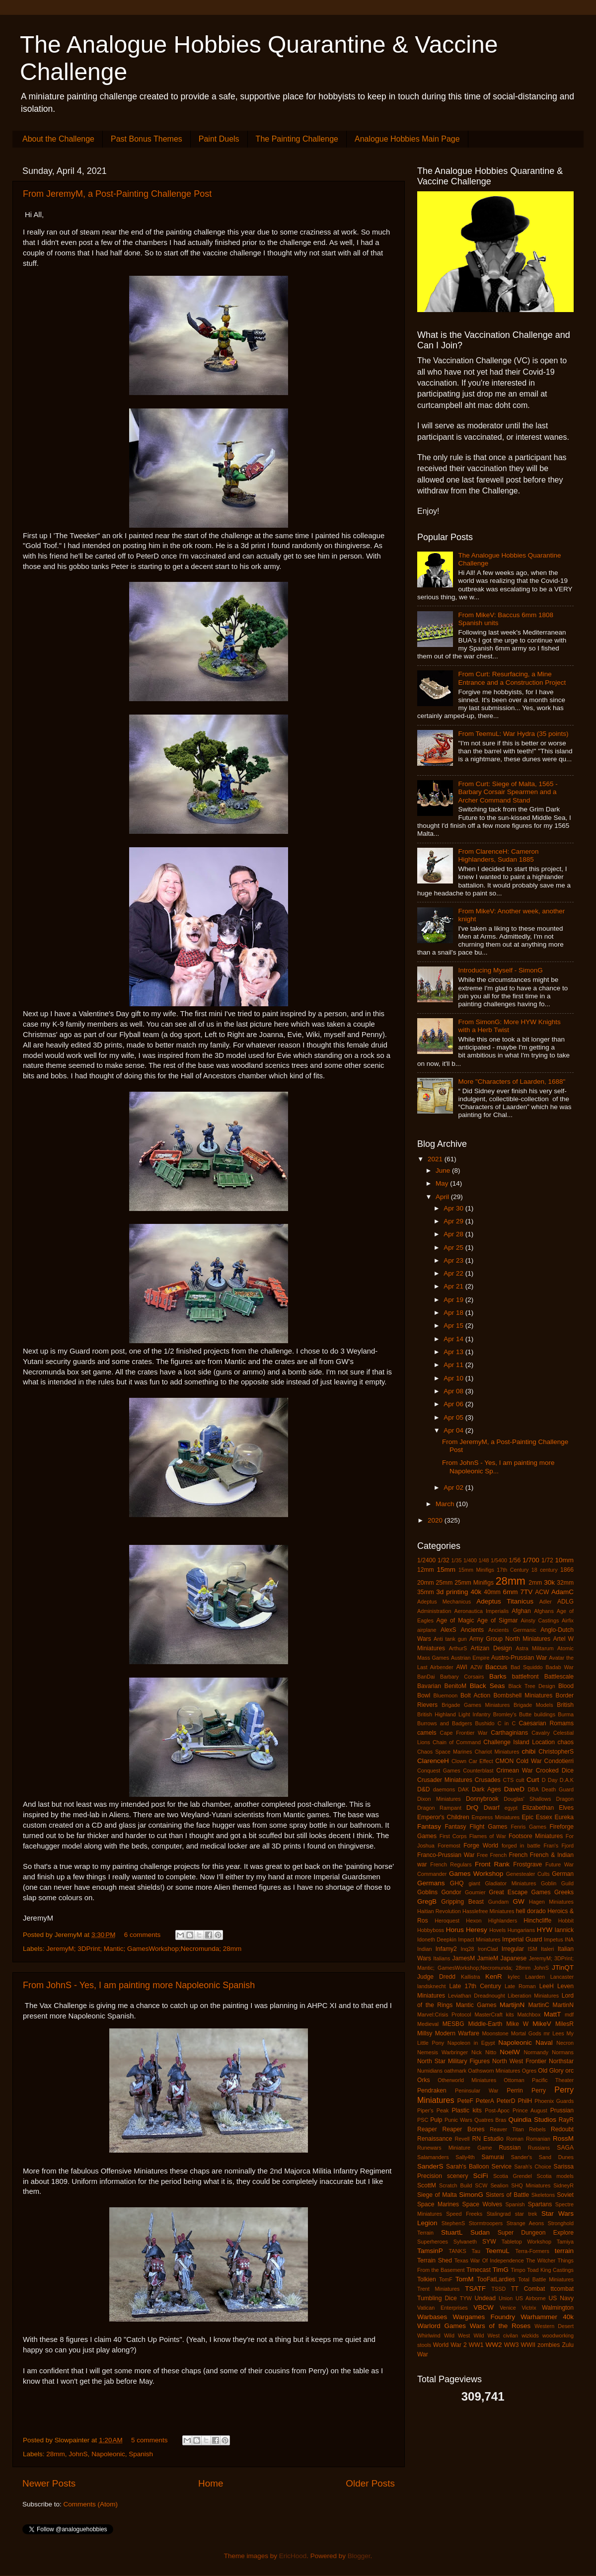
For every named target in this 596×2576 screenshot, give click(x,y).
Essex (544, 1817)
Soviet (565, 2194)
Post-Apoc (497, 2110)
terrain (564, 2250)
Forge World (480, 1845)
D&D (423, 1789)
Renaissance (434, 2138)
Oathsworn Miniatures (494, 2071)
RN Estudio (487, 2138)
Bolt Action (475, 1695)
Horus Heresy (466, 1929)
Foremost (449, 1846)
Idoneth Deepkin (436, 1939)
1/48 (484, 1560)
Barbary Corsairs (462, 1677)
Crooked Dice (555, 1770)
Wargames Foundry (484, 2317)
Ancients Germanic (512, 1630)
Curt (532, 1779)
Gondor (451, 1892)
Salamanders (433, 2157)
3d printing (452, 1592)
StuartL (452, 2232)
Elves (566, 1807)
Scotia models (555, 2176)
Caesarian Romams (546, 1723)
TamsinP (430, 2250)
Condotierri (559, 1761)
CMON (504, 1761)
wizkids (530, 2335)
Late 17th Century (475, 1986)
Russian (510, 2147)
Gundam (498, 1902)
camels (426, 1732)
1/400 (470, 1560)
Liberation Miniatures (533, 1996)
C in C (507, 1723)
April (443, 1197)
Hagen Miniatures (551, 1902)
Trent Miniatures (438, 2289)
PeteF (465, 2100)
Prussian (562, 2110)
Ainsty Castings (540, 1620)
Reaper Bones (464, 2129)
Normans (563, 2052)
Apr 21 (454, 1286)
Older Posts (370, 2483)
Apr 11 (454, 1364)
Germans (431, 1883)
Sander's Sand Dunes (542, 2157)
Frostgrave (527, 1864)
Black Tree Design (532, 1686)
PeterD (506, 2100)
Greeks (564, 1892)
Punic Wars (458, 2120)
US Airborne (531, 2298)
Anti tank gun (450, 1639)
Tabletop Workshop (526, 2242)
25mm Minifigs (474, 1582)
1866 (567, 1569)
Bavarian (429, 1686)
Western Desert (554, 2326)
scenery (457, 2176)
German (563, 1873)
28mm (55, 2454)
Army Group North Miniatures (509, 1638)
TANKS (457, 2251)
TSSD (498, 2289)
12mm (425, 1569)
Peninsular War (476, 2090)
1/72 (547, 1560)
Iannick (564, 1930)
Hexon (473, 1921)
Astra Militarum (534, 1648)
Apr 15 (454, 1325)
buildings (544, 1714)
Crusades (488, 1779)
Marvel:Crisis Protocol (444, 2014)
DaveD (514, 1789)
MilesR (564, 2023)
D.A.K (567, 1780)
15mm (446, 1569)
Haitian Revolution (439, 1911)
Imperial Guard (522, 1939)
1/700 (530, 1560)
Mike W (517, 2023)
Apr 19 (454, 1299)
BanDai (426, 1677)
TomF (445, 2279)
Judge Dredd (436, 1976)
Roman (514, 2139)
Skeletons (543, 2195)
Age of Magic (455, 1620)
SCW (481, 2185)
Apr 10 (454, 1378)
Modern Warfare (457, 2033)
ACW (542, 1592)
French (518, 1855)
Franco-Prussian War (445, 1855)
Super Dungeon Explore (536, 2232)
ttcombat (562, 2288)
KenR (493, 1976)
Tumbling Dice (437, 2298)
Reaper (427, 2129)
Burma (566, 1714)
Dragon (565, 1799)
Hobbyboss (430, 1930)
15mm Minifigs (476, 1570)
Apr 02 (454, 1487)
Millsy (424, 2033)
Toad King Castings (550, 2270)
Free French (492, 1855)
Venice (508, 2308)
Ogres (529, 2071)
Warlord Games (441, 2326)
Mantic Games (476, 2005)
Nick (476, 2052)
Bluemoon (446, 1695)
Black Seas (487, 1686)
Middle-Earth (485, 2023)
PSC (422, 2120)
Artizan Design (491, 1648)
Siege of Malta (437, 2194)
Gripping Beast (462, 1901)
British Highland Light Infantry (454, 1714)
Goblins (427, 1892)
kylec (514, 1977)
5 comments (149, 2440)
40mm (492, 1592)
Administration (434, 1611)
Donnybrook (482, 1798)
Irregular (513, 1948)
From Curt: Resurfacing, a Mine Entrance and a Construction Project (512, 678)
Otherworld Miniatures (467, 2080)
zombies (548, 2344)
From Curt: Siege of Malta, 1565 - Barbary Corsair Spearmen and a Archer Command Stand (507, 792)
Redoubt (562, 2129)
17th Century (512, 1570)
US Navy (561, 2298)
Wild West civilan (495, 2335)
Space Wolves (482, 2204)
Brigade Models (533, 1705)
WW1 (476, 2344)
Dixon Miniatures (439, 1799)
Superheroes (432, 2242)
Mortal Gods (526, 2033)
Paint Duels (219, 139)
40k (475, 1592)
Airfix (568, 1620)
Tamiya (565, 2242)
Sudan (480, 2232)
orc (569, 2070)
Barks (498, 1676)
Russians (539, 2148)
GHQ (457, 1883)
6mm (510, 1592)
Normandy (535, 2052)
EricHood (293, 2556)
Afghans (544, 1611)
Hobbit (566, 1921)
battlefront (525, 1676)
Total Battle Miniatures (546, 2279)
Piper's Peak (432, 2110)
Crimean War (514, 1770)
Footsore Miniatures (536, 1836)
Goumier (475, 1892)
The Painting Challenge (297, 139)
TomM (464, 2279)
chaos (566, 1742)
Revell (462, 2139)
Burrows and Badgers (444, 1723)
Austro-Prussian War (519, 1657)
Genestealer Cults (528, 1874)
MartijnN (512, 2005)
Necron (565, 2043)
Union (506, 2298)
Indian (424, 1949)
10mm (564, 1560)
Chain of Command (457, 1742)
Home (210, 2483)
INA (569, 1939)
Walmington (558, 2307)
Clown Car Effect (472, 1761)
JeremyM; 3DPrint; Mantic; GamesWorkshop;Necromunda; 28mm (143, 1948)
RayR (566, 2119)
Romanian (538, 2139)
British (565, 1704)
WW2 (493, 2344)
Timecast (478, 2269)
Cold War (529, 1761)
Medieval (428, 2024)
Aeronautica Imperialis (481, 1611)
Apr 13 (454, 1352)
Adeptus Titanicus (504, 1601)
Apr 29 (454, 1221)
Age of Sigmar (497, 1620)
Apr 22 (454, 1273)
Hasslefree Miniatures (488, 1911)
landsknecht (431, 1986)
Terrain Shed (434, 2260)
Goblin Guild (557, 1883)
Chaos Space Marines (444, 1752)
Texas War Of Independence (489, 2260)
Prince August (530, 2110)
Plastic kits (466, 2110)
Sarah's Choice (532, 2167)
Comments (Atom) (91, 2504)
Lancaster (562, 1977)
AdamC (562, 1592)
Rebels (537, 2129)
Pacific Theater (553, 2080)
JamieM (488, 1958)
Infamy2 (446, 1948)
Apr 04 (454, 1430)
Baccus (496, 1667)
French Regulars (450, 1864)
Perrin (514, 2090)
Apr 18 (454, 1312)
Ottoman (514, 2080)
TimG (501, 2269)
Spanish (141, 2454)
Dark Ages (486, 1789)
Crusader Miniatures (444, 1779)
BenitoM (456, 1686)
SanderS (430, 2166)
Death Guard (557, 1789)
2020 (436, 1520)
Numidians (430, 2071)
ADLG (565, 1601)
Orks (423, 2080)
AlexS (448, 1629)
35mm (425, 1592)
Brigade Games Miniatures (476, 1705)
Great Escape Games (519, 1892)
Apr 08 (454, 1391)
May (443, 1183)
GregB (427, 1901)
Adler (545, 1602)
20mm (425, 1582)
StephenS (453, 2223)
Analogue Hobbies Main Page (407, 139)
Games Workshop (476, 1873)
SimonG (471, 2194)
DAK (463, 1789)
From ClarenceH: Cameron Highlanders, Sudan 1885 (498, 855)
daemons (444, 1789)
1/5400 (499, 1560)
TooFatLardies (496, 2279)
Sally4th (464, 2157)
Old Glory (550, 2070)
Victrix (529, 2308)
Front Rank (492, 1864)
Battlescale (559, 1676)
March (446, 1504)
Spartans (540, 2204)
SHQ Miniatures (530, 2185)
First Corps (453, 1836)
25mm (444, 1582)
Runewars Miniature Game (454, 2148)
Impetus (553, 1939)
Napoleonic (108, 2454)
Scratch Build (455, 2185)
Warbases (432, 2317)
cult (520, 1780)
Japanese (514, 1958)
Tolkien (426, 2279)
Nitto (490, 2052)
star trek (526, 2214)
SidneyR (563, 2185)
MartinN (563, 2005)
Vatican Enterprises (442, 2308)
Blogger (359, 2556)
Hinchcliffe (537, 1920)
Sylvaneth (465, 2242)
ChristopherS (556, 1751)
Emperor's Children (443, 1817)
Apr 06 (454, 1404)
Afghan (521, 1611)
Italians (441, 1958)
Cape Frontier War (464, 1733)
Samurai (493, 2157)
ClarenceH (433, 1761)
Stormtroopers (486, 2223)
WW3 (511, 2344)
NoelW (510, 2052)
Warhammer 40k (547, 2317)
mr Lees (554, 2033)
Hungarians (521, 1930)
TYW (466, 2298)
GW (518, 1901)
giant (474, 1883)
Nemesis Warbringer (442, 2052)
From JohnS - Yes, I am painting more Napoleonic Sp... (498, 1466)
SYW (489, 2241)
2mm (535, 1582)
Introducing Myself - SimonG (500, 970)
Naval (544, 2042)
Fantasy (429, 1826)
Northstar (561, 2061)
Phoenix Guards (554, 2101)
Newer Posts (48, 2483)
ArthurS (458, 1648)
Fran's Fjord (558, 1846)
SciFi (480, 2175)
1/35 (456, 1560)
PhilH (525, 2100)
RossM (563, 2138)
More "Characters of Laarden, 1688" (511, 1081)
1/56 (515, 1560)
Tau (476, 2251)
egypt (511, 1808)
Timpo (518, 2270)
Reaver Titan (507, 2129)
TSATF (475, 2288)
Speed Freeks (464, 2214)
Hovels (497, 1930)
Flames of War (487, 1836)
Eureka (564, 1817)
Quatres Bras (490, 2120)
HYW (545, 1929)
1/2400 (426, 1560)
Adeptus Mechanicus (444, 1602)
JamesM (463, 1958)
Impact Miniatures (479, 1939)
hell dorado (531, 1911)
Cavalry (540, 1733)
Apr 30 (454, 1208)
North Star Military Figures (453, 2061)
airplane (426, 1630)
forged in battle (521, 1846)
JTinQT (563, 1967)
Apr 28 (454, 1234)
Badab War (559, 1667)
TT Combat (528, 2288)
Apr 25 (454, 1247)
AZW (476, 1667)
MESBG (453, 2023)
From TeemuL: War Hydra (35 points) (513, 733)
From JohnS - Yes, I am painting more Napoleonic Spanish (139, 1985)
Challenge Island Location (519, 1742)
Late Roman (520, 1986)
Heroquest (447, 1921)
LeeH (546, 1986)
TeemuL (498, 2250)
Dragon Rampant (439, 1808)
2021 (436, 1159)
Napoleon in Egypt (471, 2043)
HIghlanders (502, 1921)
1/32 (443, 1560)
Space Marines (438, 2204)
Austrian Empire (470, 1658)
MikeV (541, 2023)
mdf (569, 2014)
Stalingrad (499, 2214)
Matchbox (528, 2014)
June (444, 1170)
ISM (532, 1949)
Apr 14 (454, 1339)
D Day (550, 1780)
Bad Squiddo (527, 1667)
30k (549, 1582)
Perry (538, 2090)
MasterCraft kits (494, 2014)
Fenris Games (528, 1827)
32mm (565, 1582)
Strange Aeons (525, 2223)
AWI (461, 1667)
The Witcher (540, 2260)
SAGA (565, 2147)
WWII (528, 2344)
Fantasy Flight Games (476, 1826)
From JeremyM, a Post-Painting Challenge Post (117, 194)
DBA (533, 1789)
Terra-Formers (532, 2251)
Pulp (436, 2119)
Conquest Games (438, 1770)
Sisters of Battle (507, 2194)
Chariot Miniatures (497, 1752)
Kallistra (470, 1977)
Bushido (485, 1723)
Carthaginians (509, 1732)
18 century (544, 1570)
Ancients (472, 1629)
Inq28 (467, 1949)
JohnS (78, 2454)
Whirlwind (429, 2335)
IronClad (488, 1949)
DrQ (472, 1807)
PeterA (485, 2100)
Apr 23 (454, 1260)
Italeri (547, 1949)
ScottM (426, 2185)
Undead (485, 2298)
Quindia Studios (532, 2119)
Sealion (499, 2185)
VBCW (483, 2307)
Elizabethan (538, 1807)
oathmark (455, 2071)
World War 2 (450, 2344)
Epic (528, 1817)
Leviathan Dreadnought (476, 1996)
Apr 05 (454, 1417)
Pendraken (432, 2090)
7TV (526, 1592)
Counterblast (478, 1770)
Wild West (457, 2335)
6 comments (142, 1934)
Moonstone (495, 2033)
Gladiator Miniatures (510, 1883)
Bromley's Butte (512, 1714)
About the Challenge (58, 139)
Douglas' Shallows (527, 1799)
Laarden (535, 1977)
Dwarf (492, 1807)
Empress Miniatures (496, 1817)
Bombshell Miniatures (522, 1695)
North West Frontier (519, 2061)
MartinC (538, 2005)
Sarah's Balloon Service (479, 2166)
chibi (529, 1751)
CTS (508, 1780)
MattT (552, 2014)
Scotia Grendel (512, 2176)
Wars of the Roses (500, 2326)
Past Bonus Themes (146, 139)
